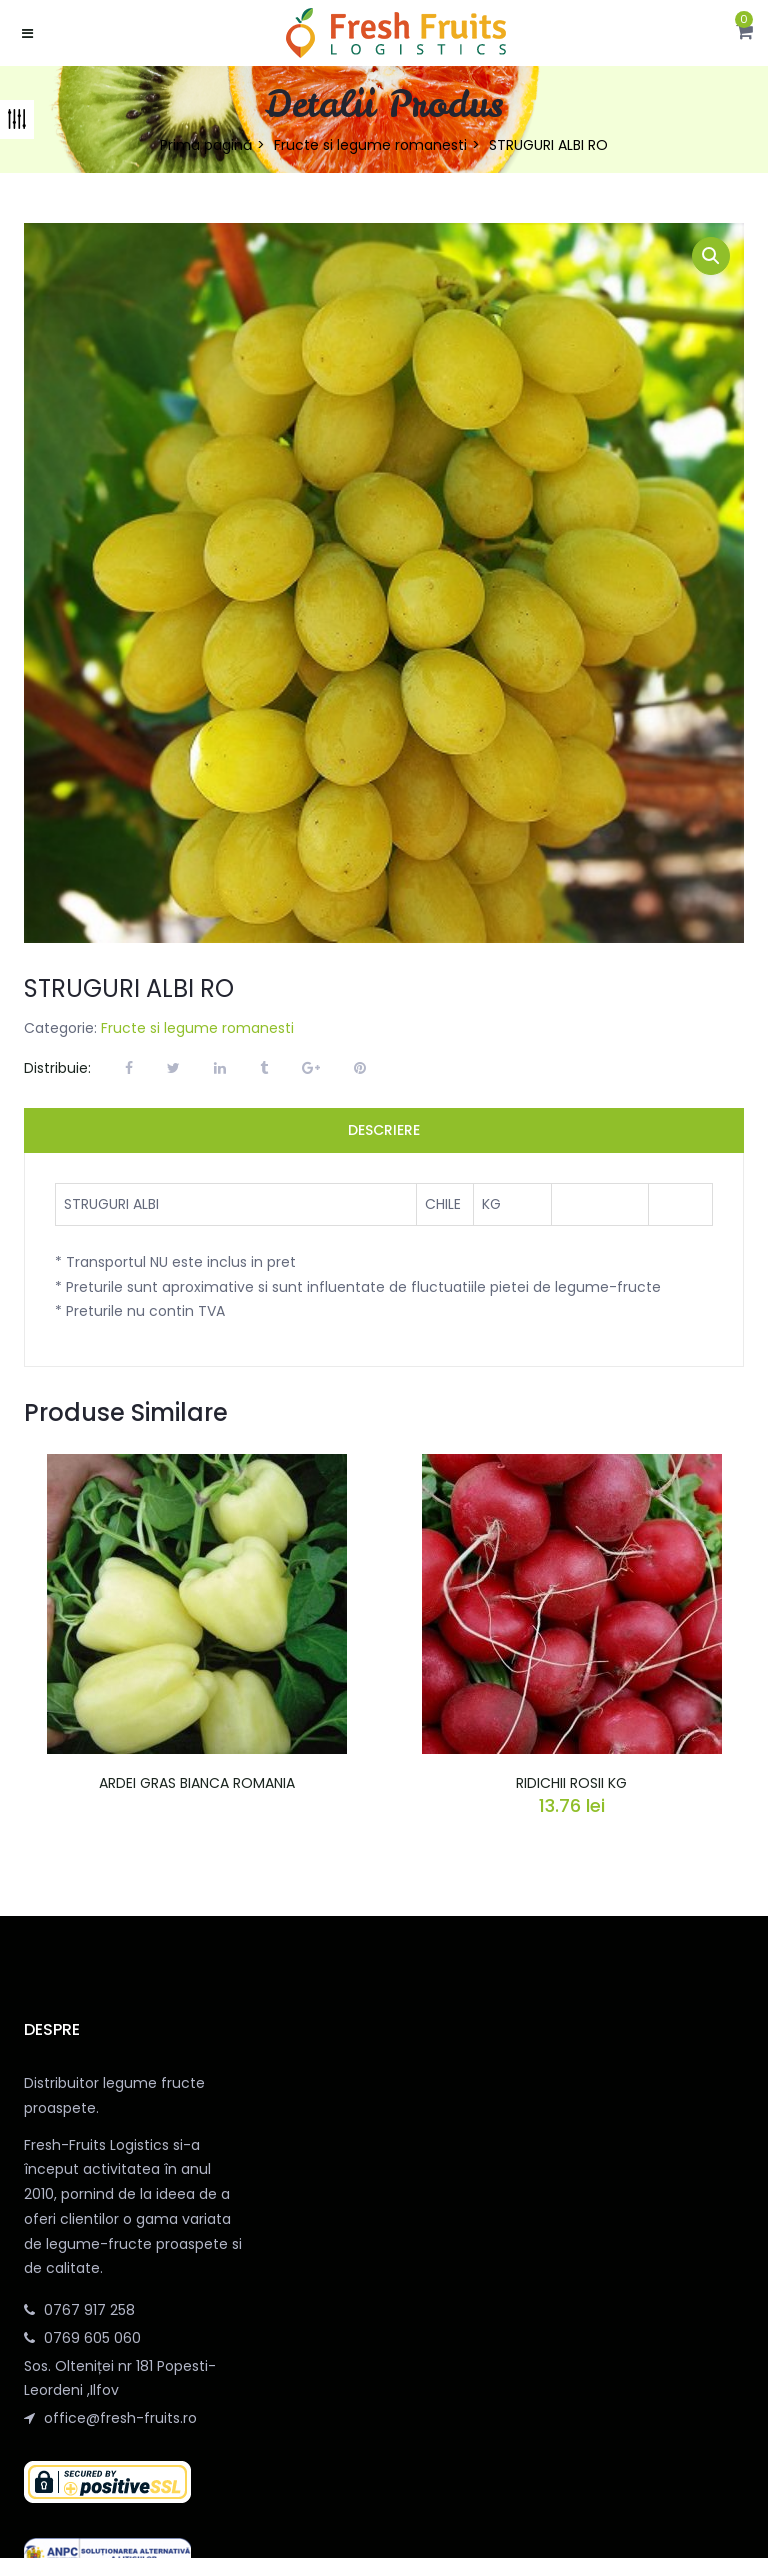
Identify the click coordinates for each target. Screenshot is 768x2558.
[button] (744, 33)
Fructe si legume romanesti (370, 145)
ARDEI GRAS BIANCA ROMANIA (197, 1783)
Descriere (384, 1130)
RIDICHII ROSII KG (571, 1783)
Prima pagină (206, 145)
